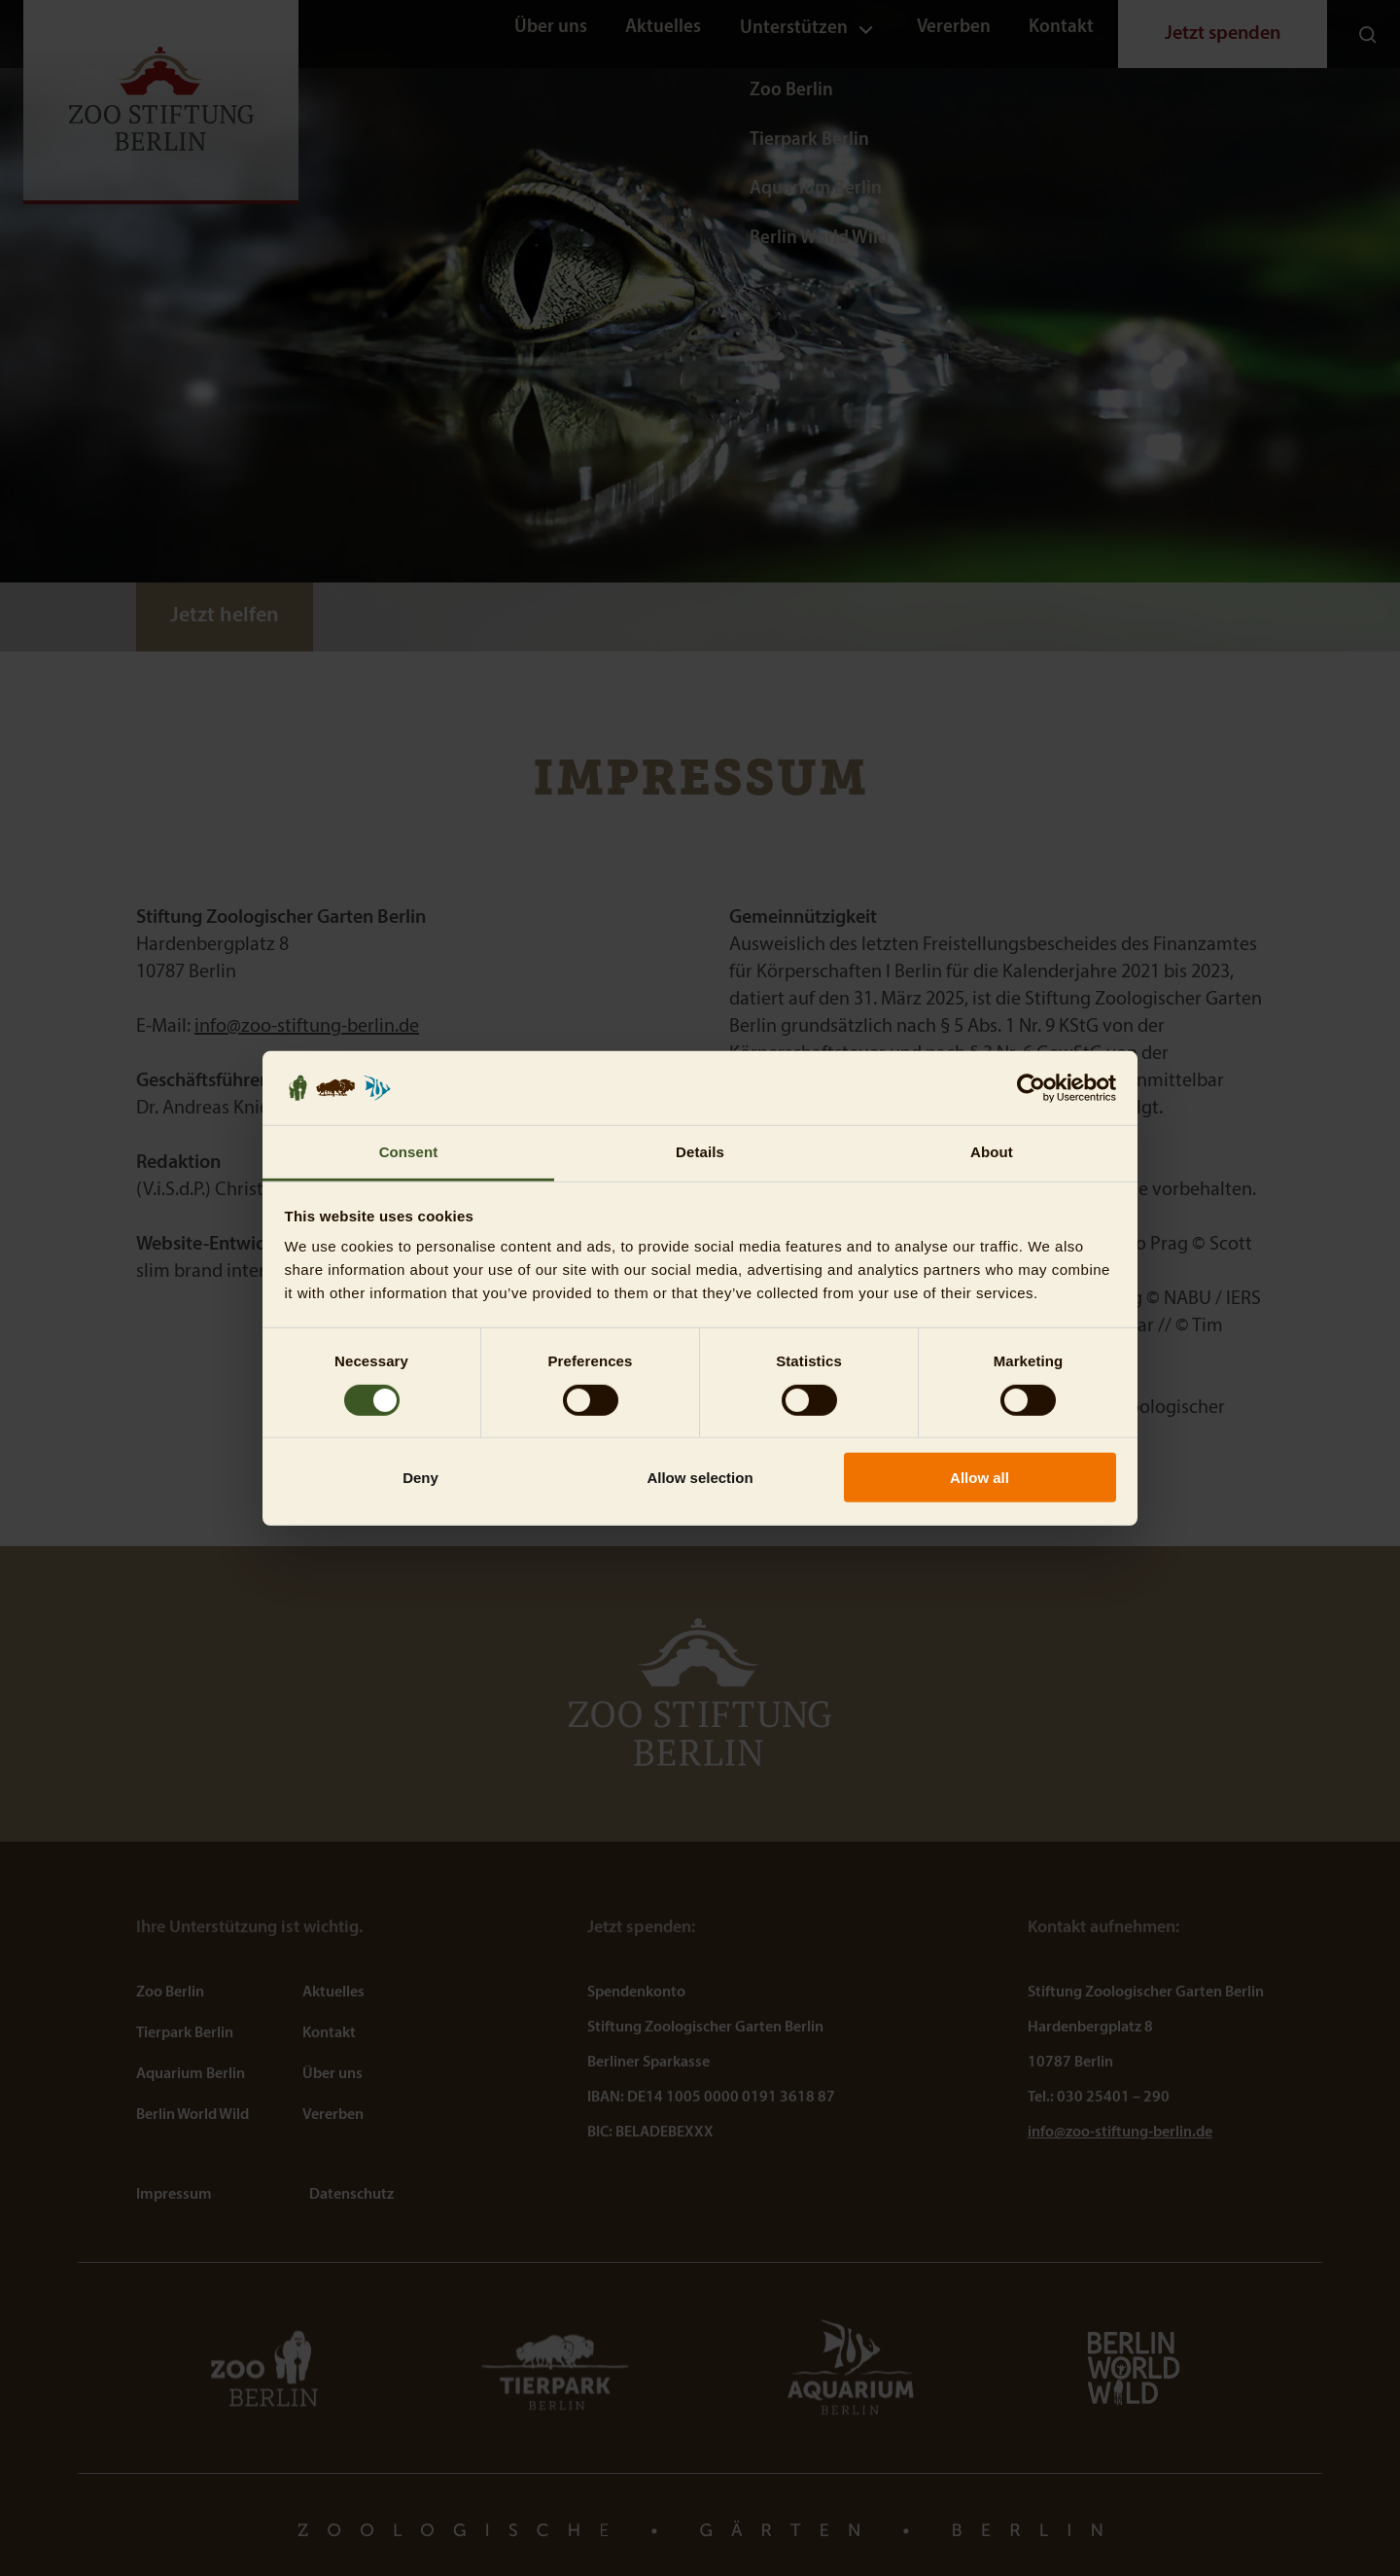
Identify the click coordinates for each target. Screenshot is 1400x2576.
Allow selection (699, 1477)
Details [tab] (700, 1152)
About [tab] (991, 1152)
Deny (420, 1477)
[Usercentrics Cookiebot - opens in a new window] (1031, 1088)
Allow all (979, 1477)
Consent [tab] (408, 1152)
